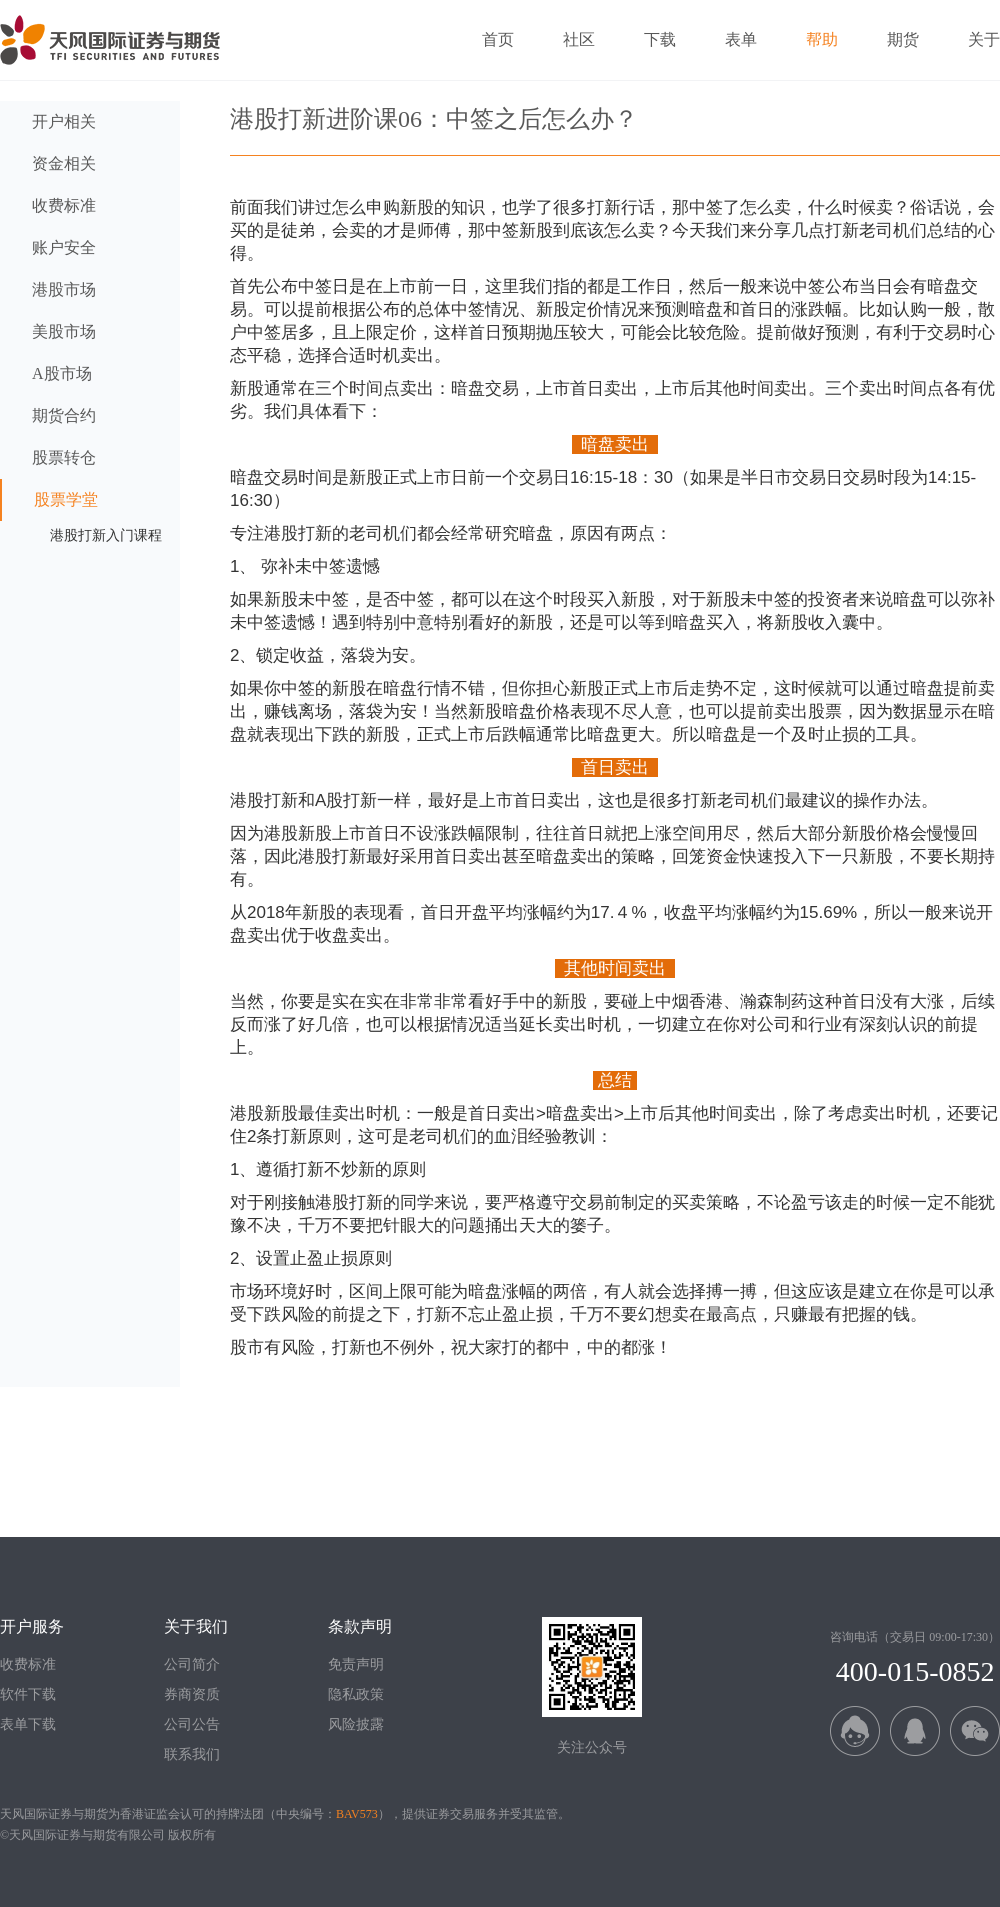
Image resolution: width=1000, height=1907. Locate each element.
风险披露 (356, 1724)
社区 (579, 39)
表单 (741, 39)
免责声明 (356, 1664)
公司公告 (192, 1724)
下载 (660, 39)
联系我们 (192, 1754)
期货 (903, 39)
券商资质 (192, 1694)
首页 (498, 39)
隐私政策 (356, 1694)
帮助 (822, 39)
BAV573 (357, 1814)
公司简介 (192, 1664)
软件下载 (28, 1694)
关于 (984, 39)
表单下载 (28, 1724)
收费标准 (28, 1664)
